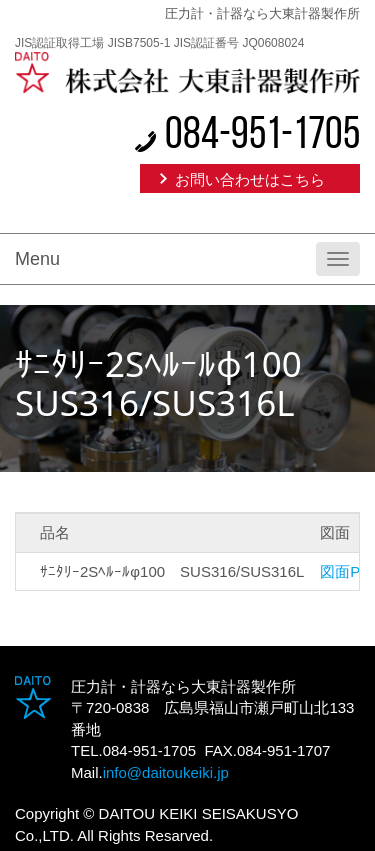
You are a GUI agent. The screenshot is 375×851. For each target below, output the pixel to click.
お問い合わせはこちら (250, 179)
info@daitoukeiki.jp (166, 772)
